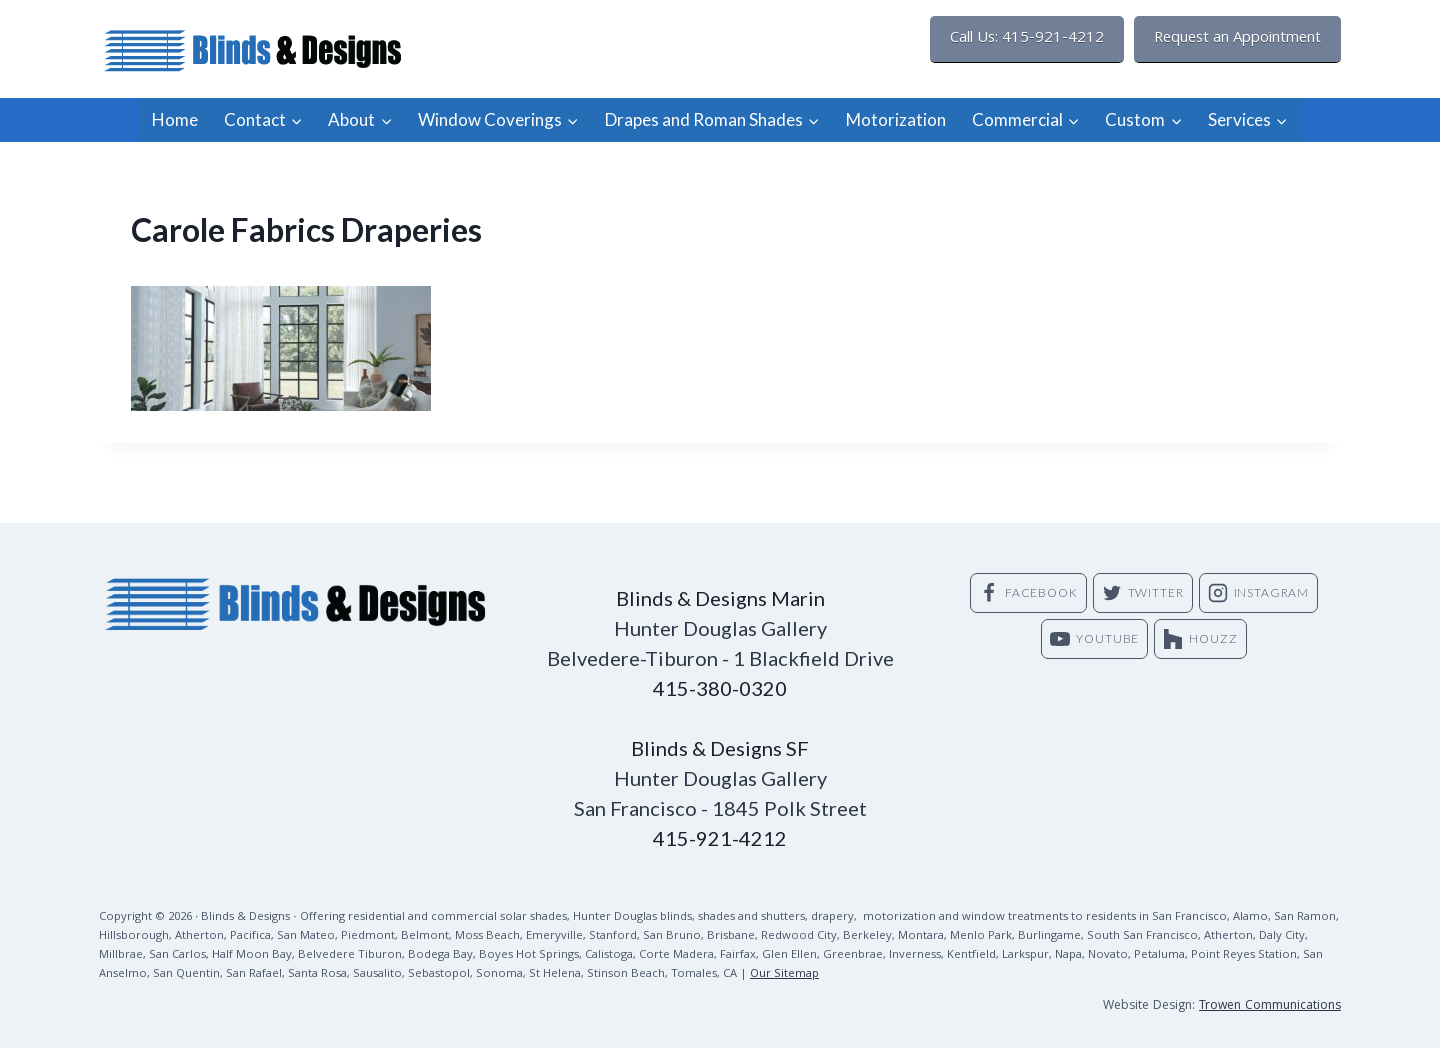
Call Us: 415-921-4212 (1027, 39)
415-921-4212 (720, 838)
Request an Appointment (1237, 39)
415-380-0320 (720, 688)
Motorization (896, 119)
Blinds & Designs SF (720, 748)
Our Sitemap (784, 974)
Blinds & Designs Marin (720, 598)
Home (175, 119)
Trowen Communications (1270, 1006)
